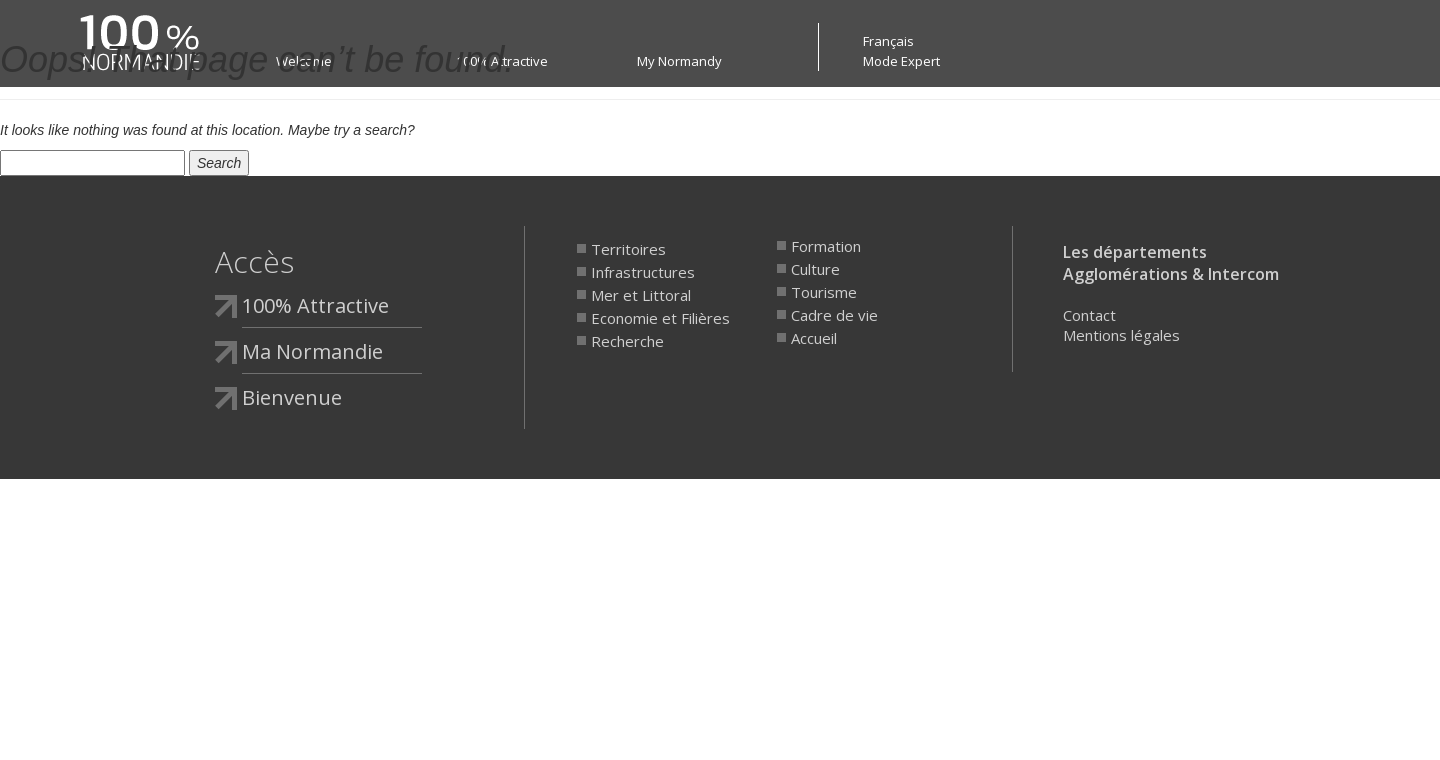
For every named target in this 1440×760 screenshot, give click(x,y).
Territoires (628, 249)
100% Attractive (315, 305)
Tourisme (824, 292)
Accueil (814, 338)
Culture (815, 269)
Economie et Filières (660, 318)
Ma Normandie (312, 351)
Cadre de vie (834, 315)
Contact (1089, 315)
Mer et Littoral (641, 295)
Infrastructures (643, 272)
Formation (826, 246)
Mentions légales (1121, 335)
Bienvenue (292, 397)
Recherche (627, 341)
